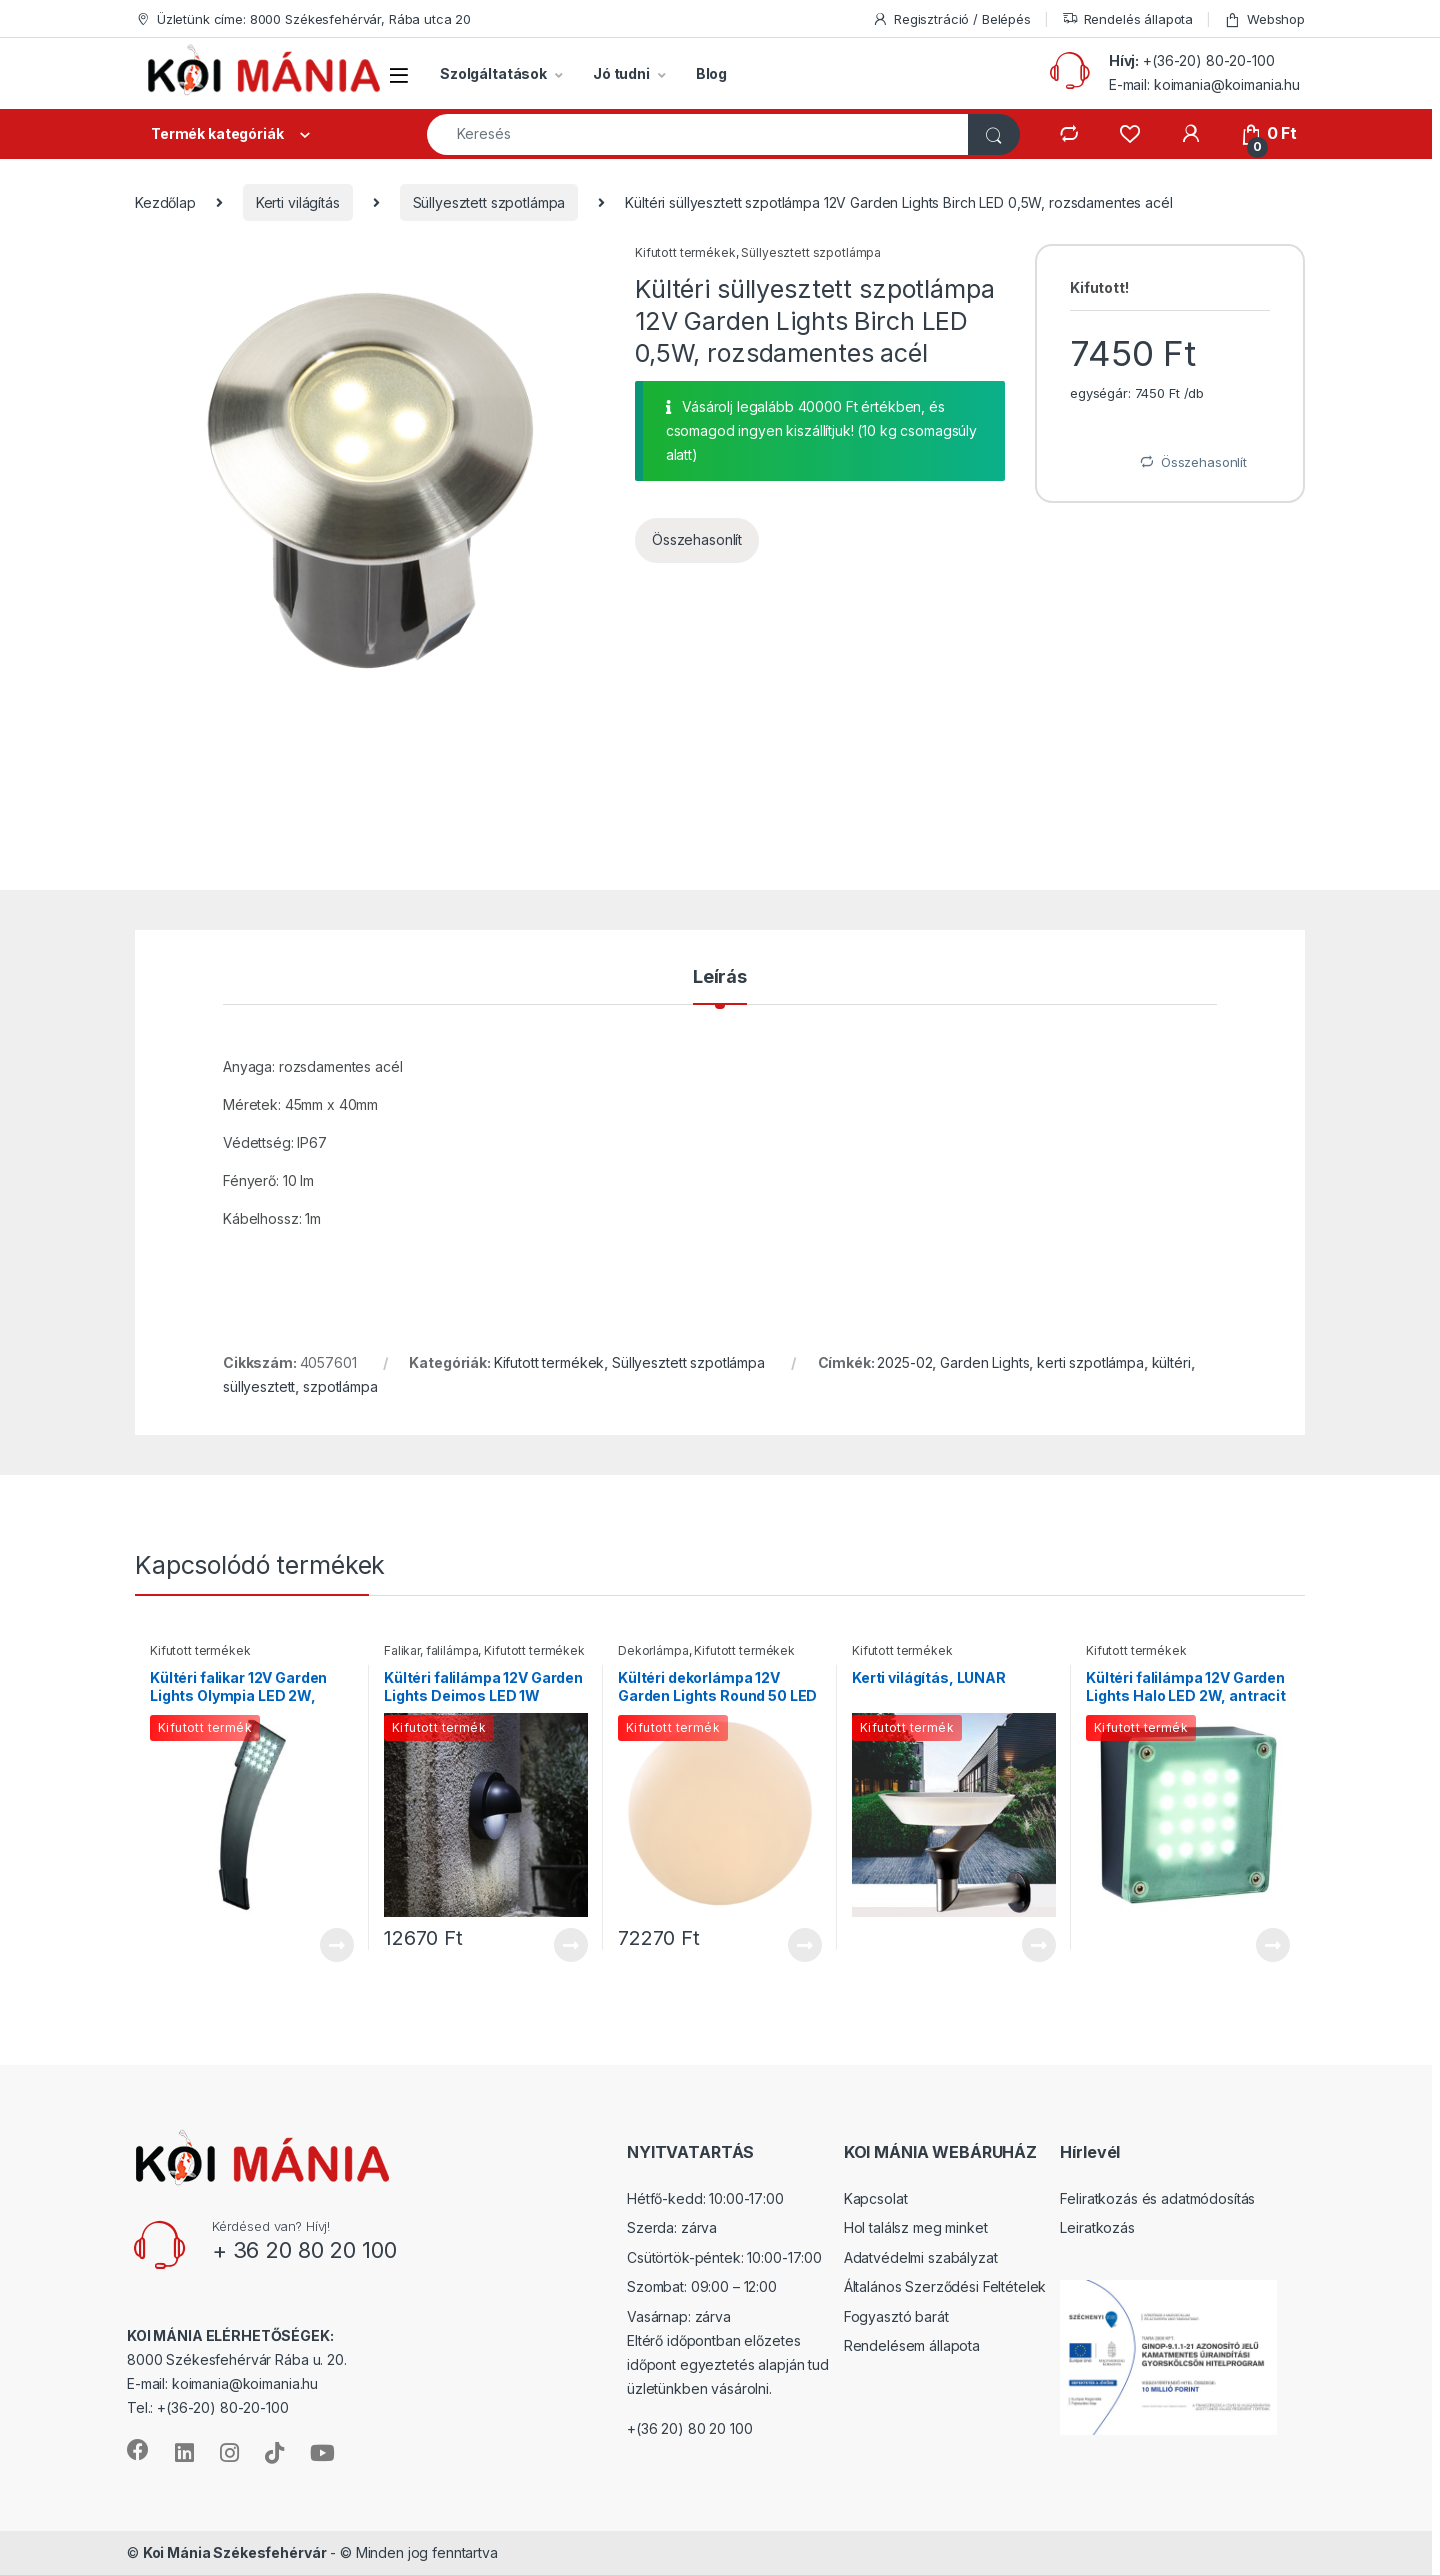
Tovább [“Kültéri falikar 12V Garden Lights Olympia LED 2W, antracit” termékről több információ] (337, 1945)
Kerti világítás (298, 202)
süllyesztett (259, 1386)
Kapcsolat (876, 2198)
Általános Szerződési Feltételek (945, 2286)
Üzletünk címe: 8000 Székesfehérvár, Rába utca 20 (303, 19)
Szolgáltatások (493, 73)
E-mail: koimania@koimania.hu (1204, 84)
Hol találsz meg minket (916, 2227)
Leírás (720, 977)
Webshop (1264, 19)
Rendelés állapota (1128, 19)
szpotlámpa (340, 1386)
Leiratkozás (1097, 2227)
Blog (711, 73)
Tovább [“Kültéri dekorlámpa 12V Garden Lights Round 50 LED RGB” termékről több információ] (805, 1945)
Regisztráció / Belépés (951, 19)
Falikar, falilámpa (431, 1650)
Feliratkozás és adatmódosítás (1157, 2198)
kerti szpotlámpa (1090, 1362)
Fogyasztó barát (896, 2316)
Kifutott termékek (685, 252)
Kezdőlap (165, 202)
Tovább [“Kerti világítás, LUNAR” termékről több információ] (1039, 1945)
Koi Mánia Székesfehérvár (235, 2552)
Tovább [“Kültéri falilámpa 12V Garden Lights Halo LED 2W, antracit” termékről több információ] (1273, 1945)
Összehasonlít (697, 539)
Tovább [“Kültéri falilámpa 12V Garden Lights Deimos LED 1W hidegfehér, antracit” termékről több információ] (571, 1945)
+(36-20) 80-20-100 (1208, 60)
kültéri (1171, 1362)
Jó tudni (621, 73)
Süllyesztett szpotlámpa (489, 202)
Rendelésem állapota (912, 2345)
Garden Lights (984, 1362)
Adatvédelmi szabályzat (921, 2257)
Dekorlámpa (653, 1650)
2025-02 (904, 1362)
